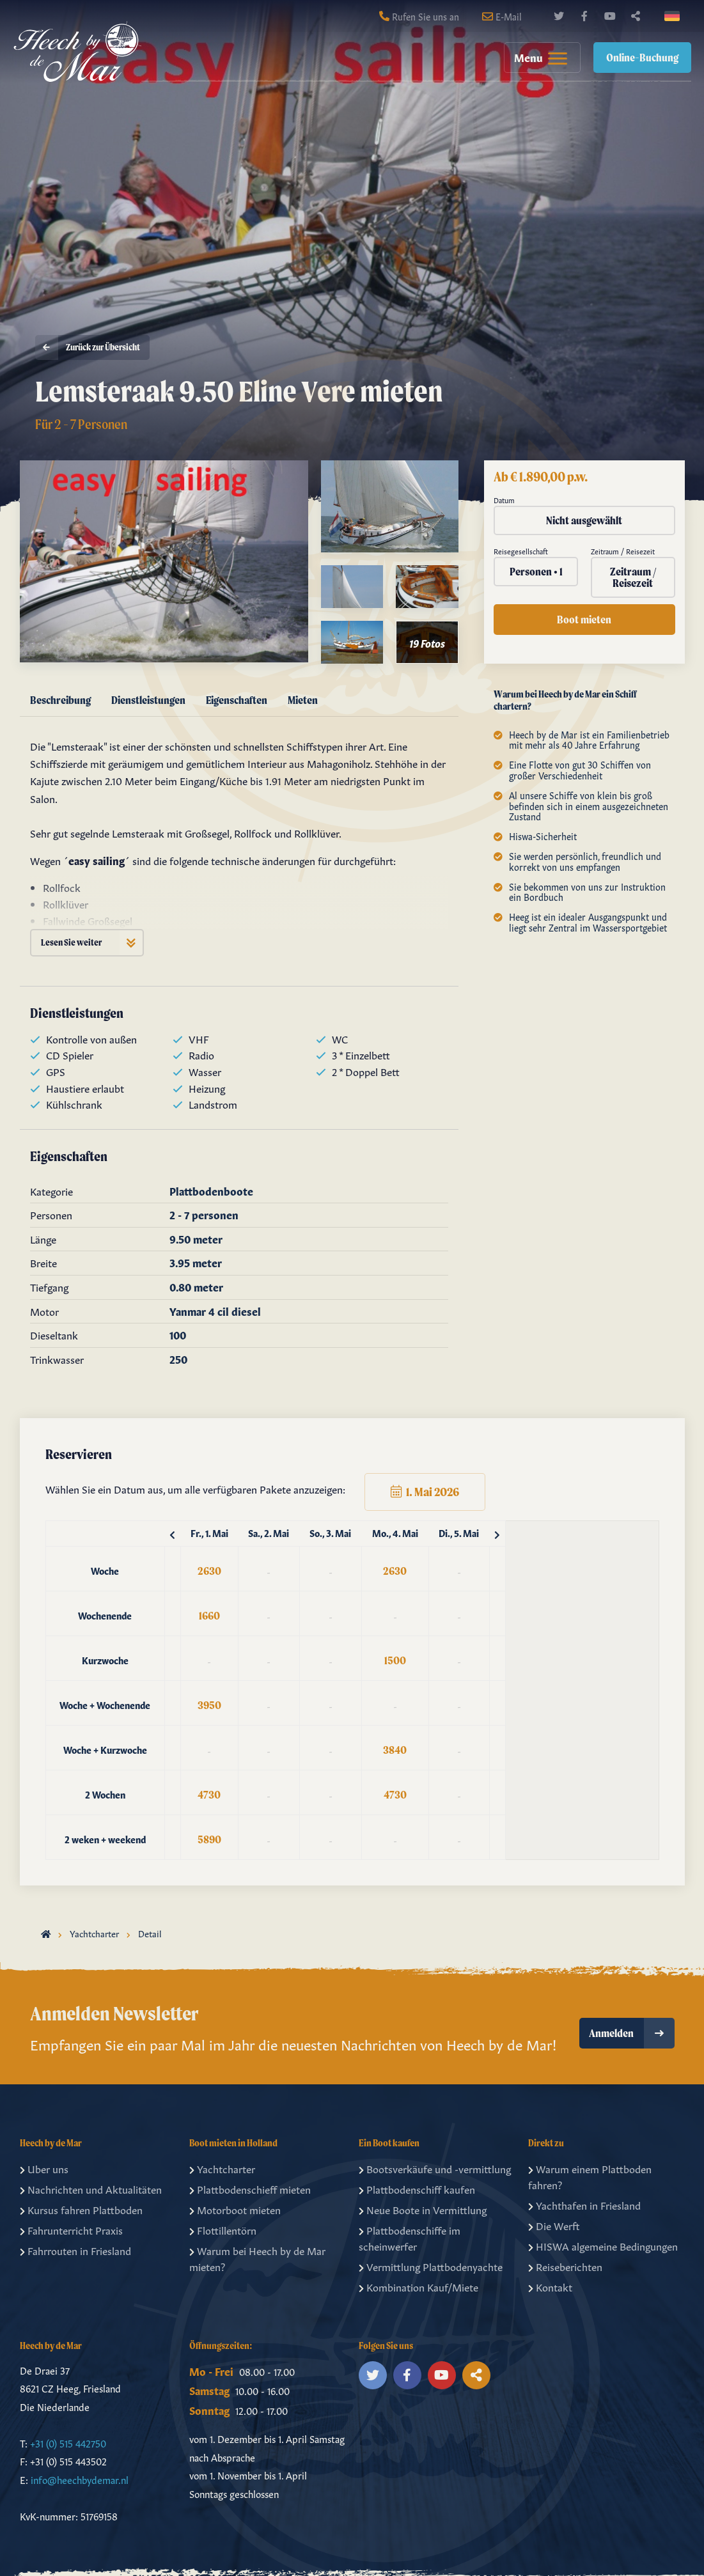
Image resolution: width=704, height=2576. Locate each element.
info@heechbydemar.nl (80, 2479)
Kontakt (550, 2286)
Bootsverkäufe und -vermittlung (435, 2168)
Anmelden (632, 2033)
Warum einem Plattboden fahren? (590, 2176)
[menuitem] (536, 57)
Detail (150, 1932)
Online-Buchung (642, 57)
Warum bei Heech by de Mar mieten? (257, 2258)
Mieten (303, 699)
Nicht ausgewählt (584, 520)
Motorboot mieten (235, 2209)
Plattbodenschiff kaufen (417, 2189)
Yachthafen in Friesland (584, 2204)
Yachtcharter (94, 1932)
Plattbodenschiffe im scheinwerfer (409, 2237)
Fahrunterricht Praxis (71, 2229)
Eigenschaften (236, 699)
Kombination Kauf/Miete (418, 2286)
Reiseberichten (565, 2266)
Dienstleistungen (148, 699)
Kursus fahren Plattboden (81, 2209)
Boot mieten (584, 619)
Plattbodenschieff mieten (250, 2189)
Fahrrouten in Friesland (75, 2250)
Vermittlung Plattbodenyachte (431, 2266)
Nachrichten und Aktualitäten (91, 2189)
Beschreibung (60, 699)
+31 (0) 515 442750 (68, 2442)
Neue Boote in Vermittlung (423, 2209)
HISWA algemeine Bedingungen (603, 2245)
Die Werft (554, 2225)
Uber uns (44, 2168)
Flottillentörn (222, 2229)
